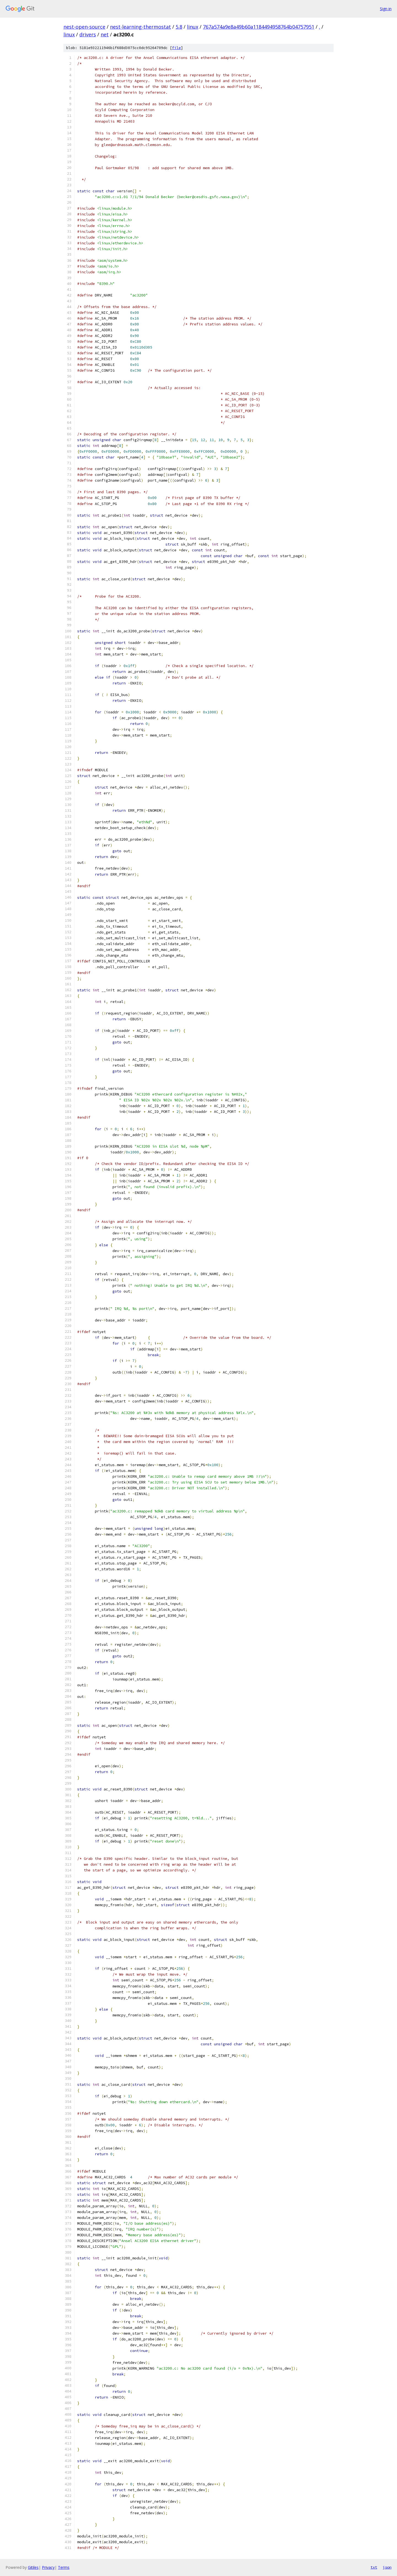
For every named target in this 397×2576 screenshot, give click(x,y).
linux (192, 26)
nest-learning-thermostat (140, 26)
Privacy (48, 2567)
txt (374, 2567)
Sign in (385, 8)
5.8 (179, 26)
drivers (87, 34)
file (176, 47)
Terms (63, 2567)
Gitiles (33, 2567)
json (387, 2567)
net (105, 34)
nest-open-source (84, 26)
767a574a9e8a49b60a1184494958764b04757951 (258, 26)
